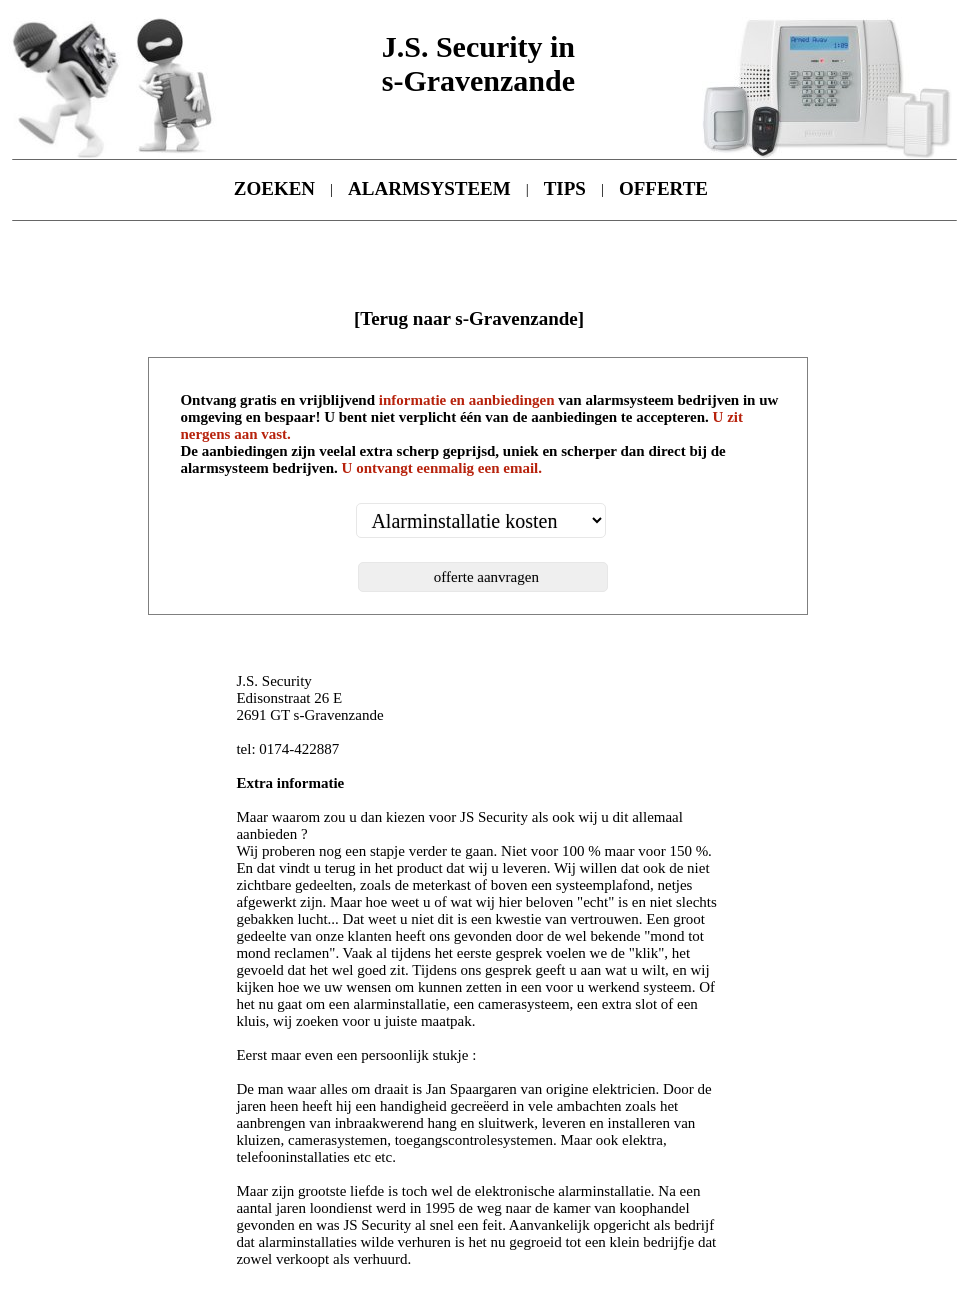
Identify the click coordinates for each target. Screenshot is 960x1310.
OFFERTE (663, 188)
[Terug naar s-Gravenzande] (469, 318)
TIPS (565, 188)
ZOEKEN (274, 188)
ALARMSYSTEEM (429, 188)
